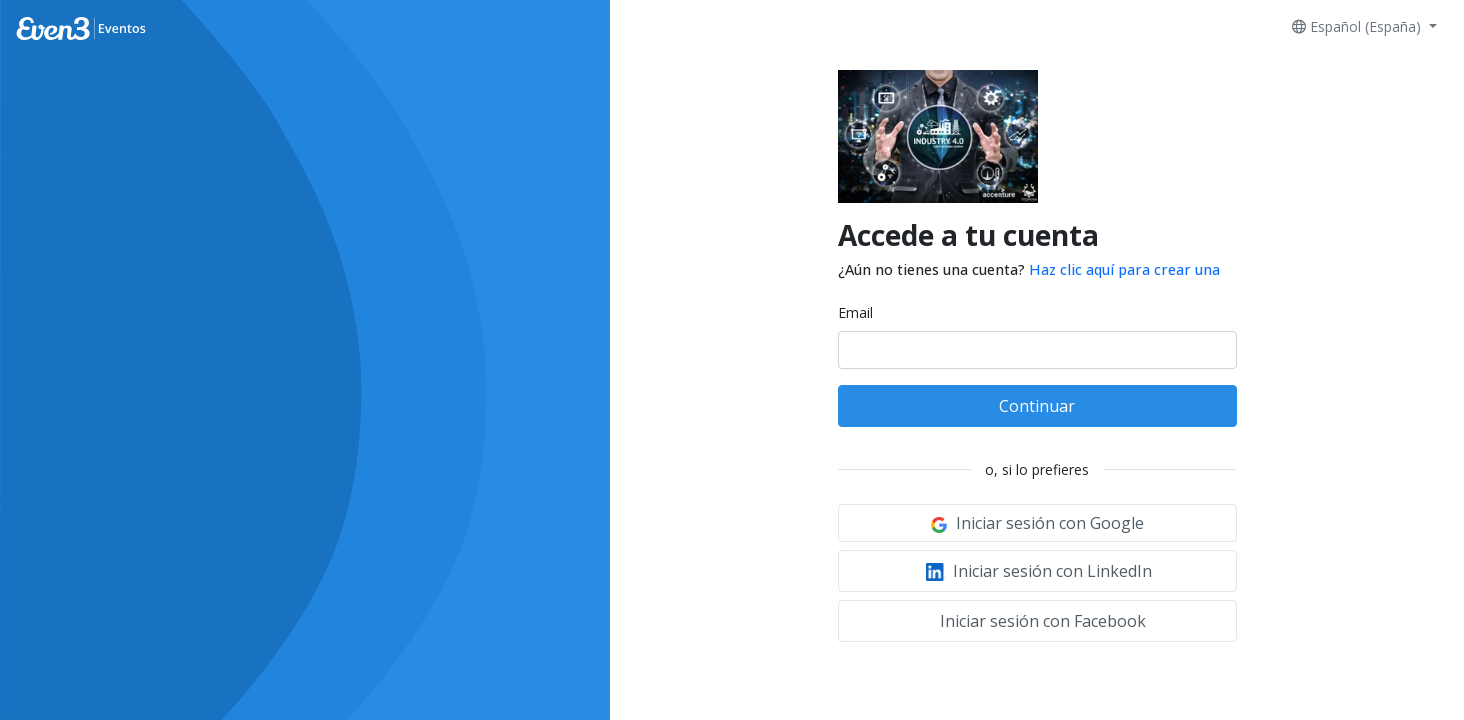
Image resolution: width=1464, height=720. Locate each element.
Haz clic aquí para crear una (1124, 269)
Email (855, 312)
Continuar (1037, 406)
